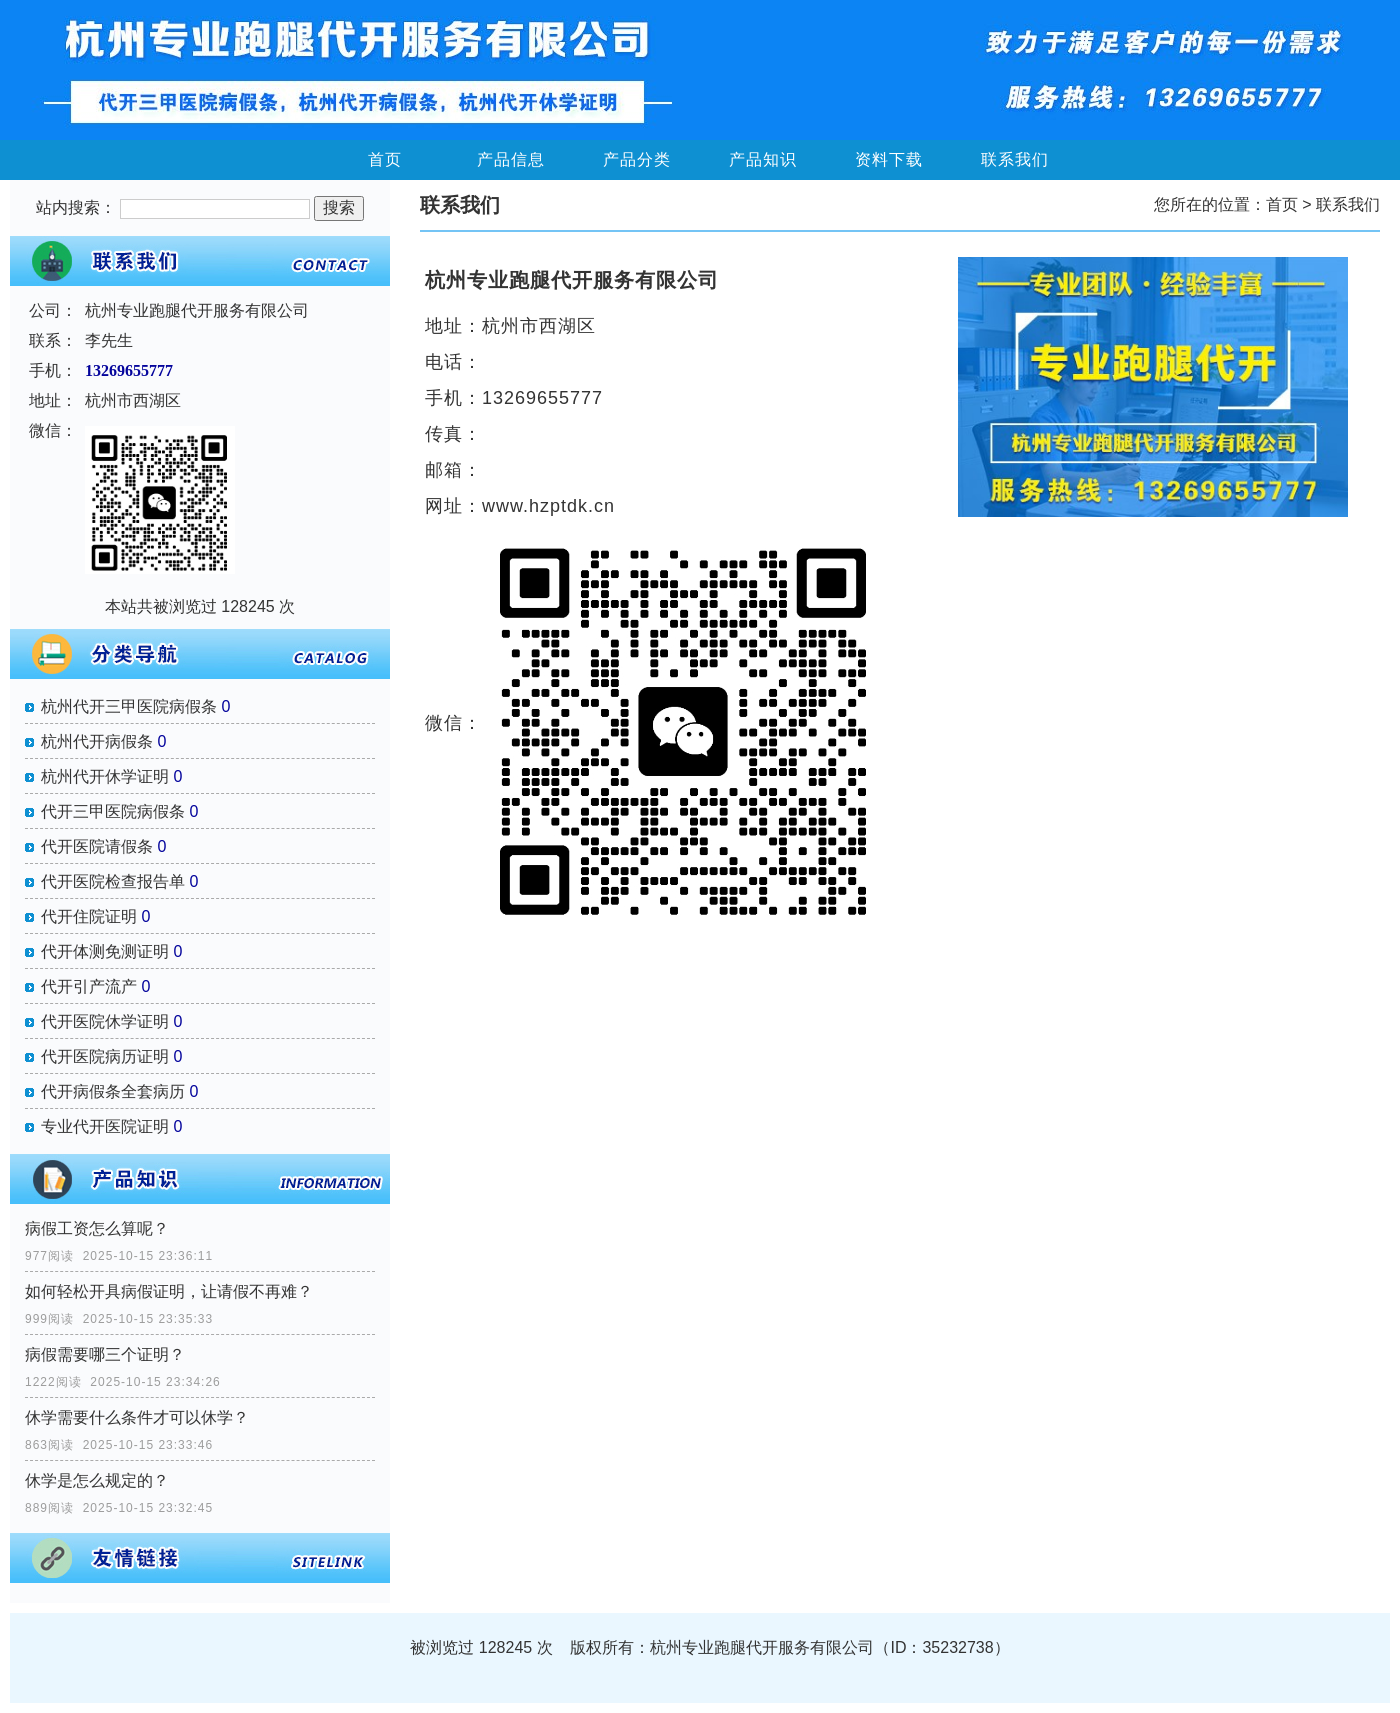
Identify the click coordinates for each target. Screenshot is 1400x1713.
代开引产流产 (89, 986)
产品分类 (637, 159)
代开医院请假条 (97, 846)
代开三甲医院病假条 (113, 811)
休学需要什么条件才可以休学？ (137, 1417)
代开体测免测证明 (105, 951)
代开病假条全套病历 (113, 1091)
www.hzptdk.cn (548, 506)
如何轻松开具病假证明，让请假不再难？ (169, 1291)
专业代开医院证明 (105, 1126)
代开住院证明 (89, 916)
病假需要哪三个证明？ (105, 1354)
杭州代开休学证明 (105, 776)
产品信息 (511, 159)
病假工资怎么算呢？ (97, 1228)
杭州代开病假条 (97, 741)
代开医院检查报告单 (113, 881)
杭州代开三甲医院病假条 (129, 706)
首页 (385, 159)
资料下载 (889, 159)
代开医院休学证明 (105, 1021)
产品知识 (763, 159)
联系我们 (1015, 159)
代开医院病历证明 (105, 1056)
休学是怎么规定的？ (97, 1480)
